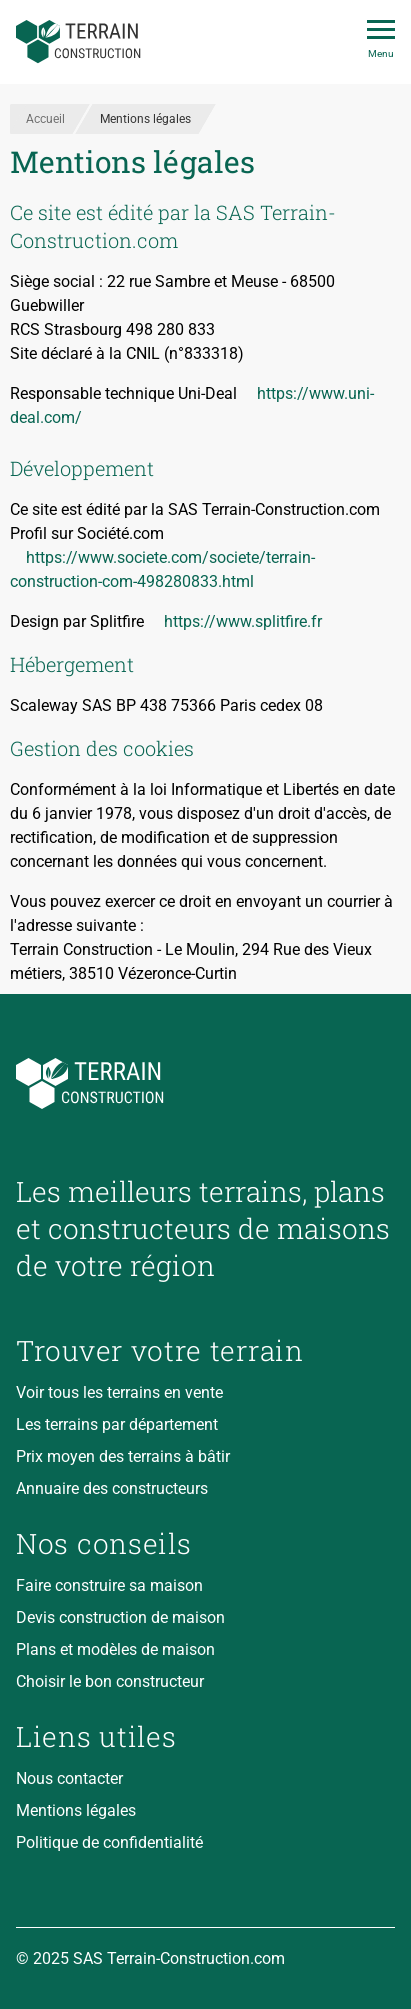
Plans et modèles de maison (115, 1649)
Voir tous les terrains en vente (119, 1392)
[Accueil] (78, 42)
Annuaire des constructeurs (112, 1488)
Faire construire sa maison (109, 1585)
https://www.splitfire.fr (243, 621)
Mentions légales (76, 1810)
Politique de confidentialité (109, 1842)
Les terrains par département (117, 1424)
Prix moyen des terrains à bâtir (123, 1456)
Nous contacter (69, 1778)
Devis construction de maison (120, 1617)
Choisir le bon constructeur (110, 1681)
